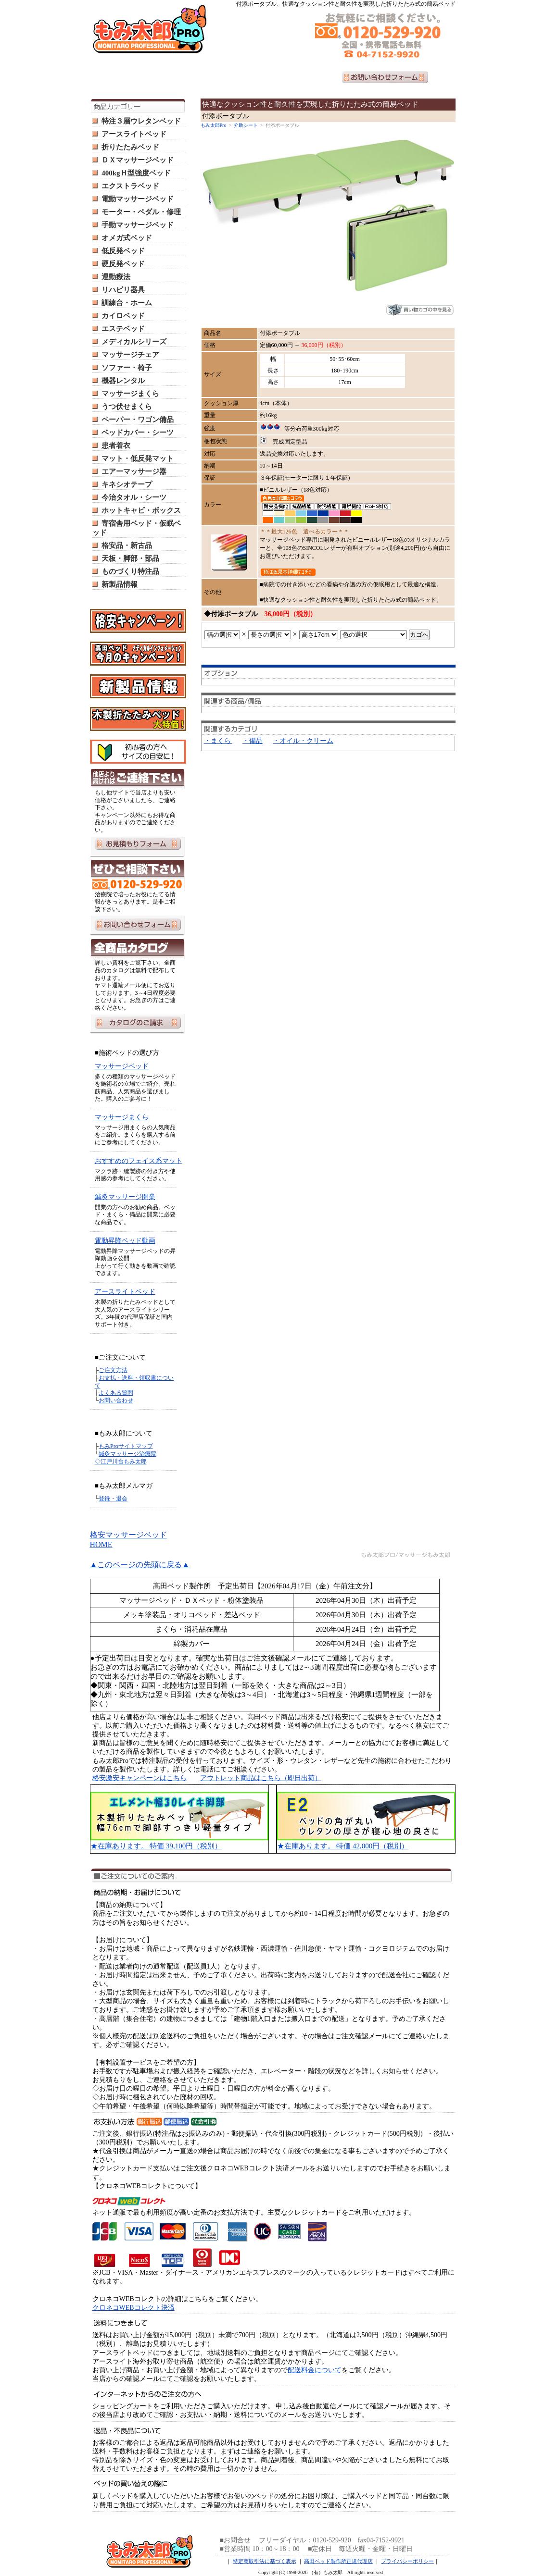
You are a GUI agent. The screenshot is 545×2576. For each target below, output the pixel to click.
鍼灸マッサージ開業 (125, 1197)
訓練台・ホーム (126, 303)
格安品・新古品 (126, 545)
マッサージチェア (130, 355)
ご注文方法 (113, 1370)
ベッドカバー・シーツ (137, 432)
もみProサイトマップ (126, 1446)
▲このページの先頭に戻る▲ (140, 1564)
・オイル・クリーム (303, 740)
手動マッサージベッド (137, 225)
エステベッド (123, 329)
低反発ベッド (123, 251)
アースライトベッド (133, 134)
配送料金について (315, 2370)
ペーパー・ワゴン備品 (137, 419)
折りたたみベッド (130, 147)
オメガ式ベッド (126, 238)
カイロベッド (123, 316)
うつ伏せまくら (126, 406)
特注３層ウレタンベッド (141, 121)
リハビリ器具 (123, 290)
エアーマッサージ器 (133, 471)
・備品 (252, 740)
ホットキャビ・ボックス (141, 510)
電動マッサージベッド (137, 199)
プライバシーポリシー (407, 2561)
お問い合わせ (116, 1400)
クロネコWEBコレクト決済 (133, 2307)
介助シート (246, 125)
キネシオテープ (126, 484)
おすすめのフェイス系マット (138, 1160)
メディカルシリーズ (133, 342)
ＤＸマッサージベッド (137, 160)
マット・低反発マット (137, 458)
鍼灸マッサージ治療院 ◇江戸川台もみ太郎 (126, 1457)
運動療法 (115, 277)
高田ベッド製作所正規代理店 (338, 2561)
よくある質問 (116, 1392)
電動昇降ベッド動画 (125, 1240)
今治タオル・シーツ (133, 497)
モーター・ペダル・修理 (141, 212)
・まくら (218, 740)
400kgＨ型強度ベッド (135, 173)
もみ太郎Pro (214, 125)
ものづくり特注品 (130, 571)
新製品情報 (119, 584)
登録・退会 (113, 1498)
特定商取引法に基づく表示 (264, 2561)
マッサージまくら (130, 393)
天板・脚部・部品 (130, 558)
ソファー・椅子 (126, 368)
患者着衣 (115, 445)
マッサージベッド (122, 1066)
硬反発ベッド (123, 264)
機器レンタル (123, 380)
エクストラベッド (130, 186)
